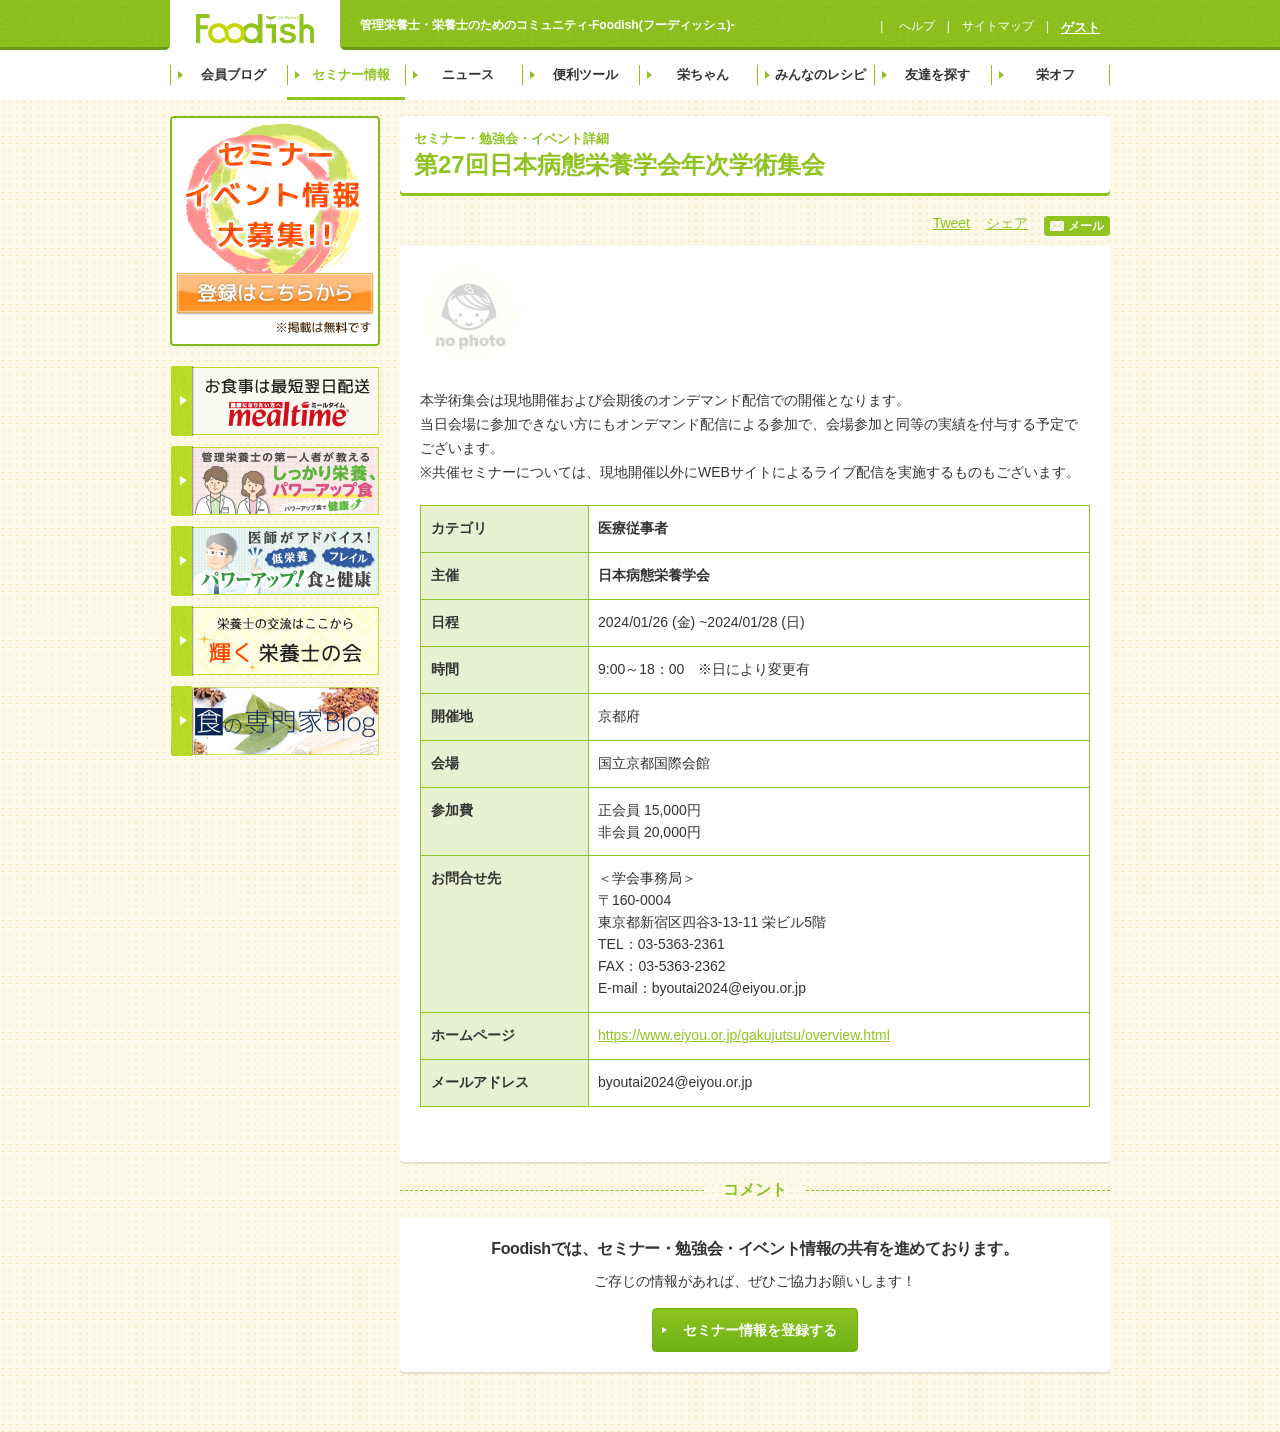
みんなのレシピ (820, 74)
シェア (1007, 223)
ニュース (468, 74)
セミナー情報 (351, 74)
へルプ (914, 26)
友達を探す (937, 74)
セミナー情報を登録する (760, 1330)
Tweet (951, 223)
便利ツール (585, 74)
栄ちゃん (703, 74)
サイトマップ (998, 26)
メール (1077, 226)
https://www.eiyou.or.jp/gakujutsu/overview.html (744, 1035)
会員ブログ (233, 74)
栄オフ (1055, 74)
